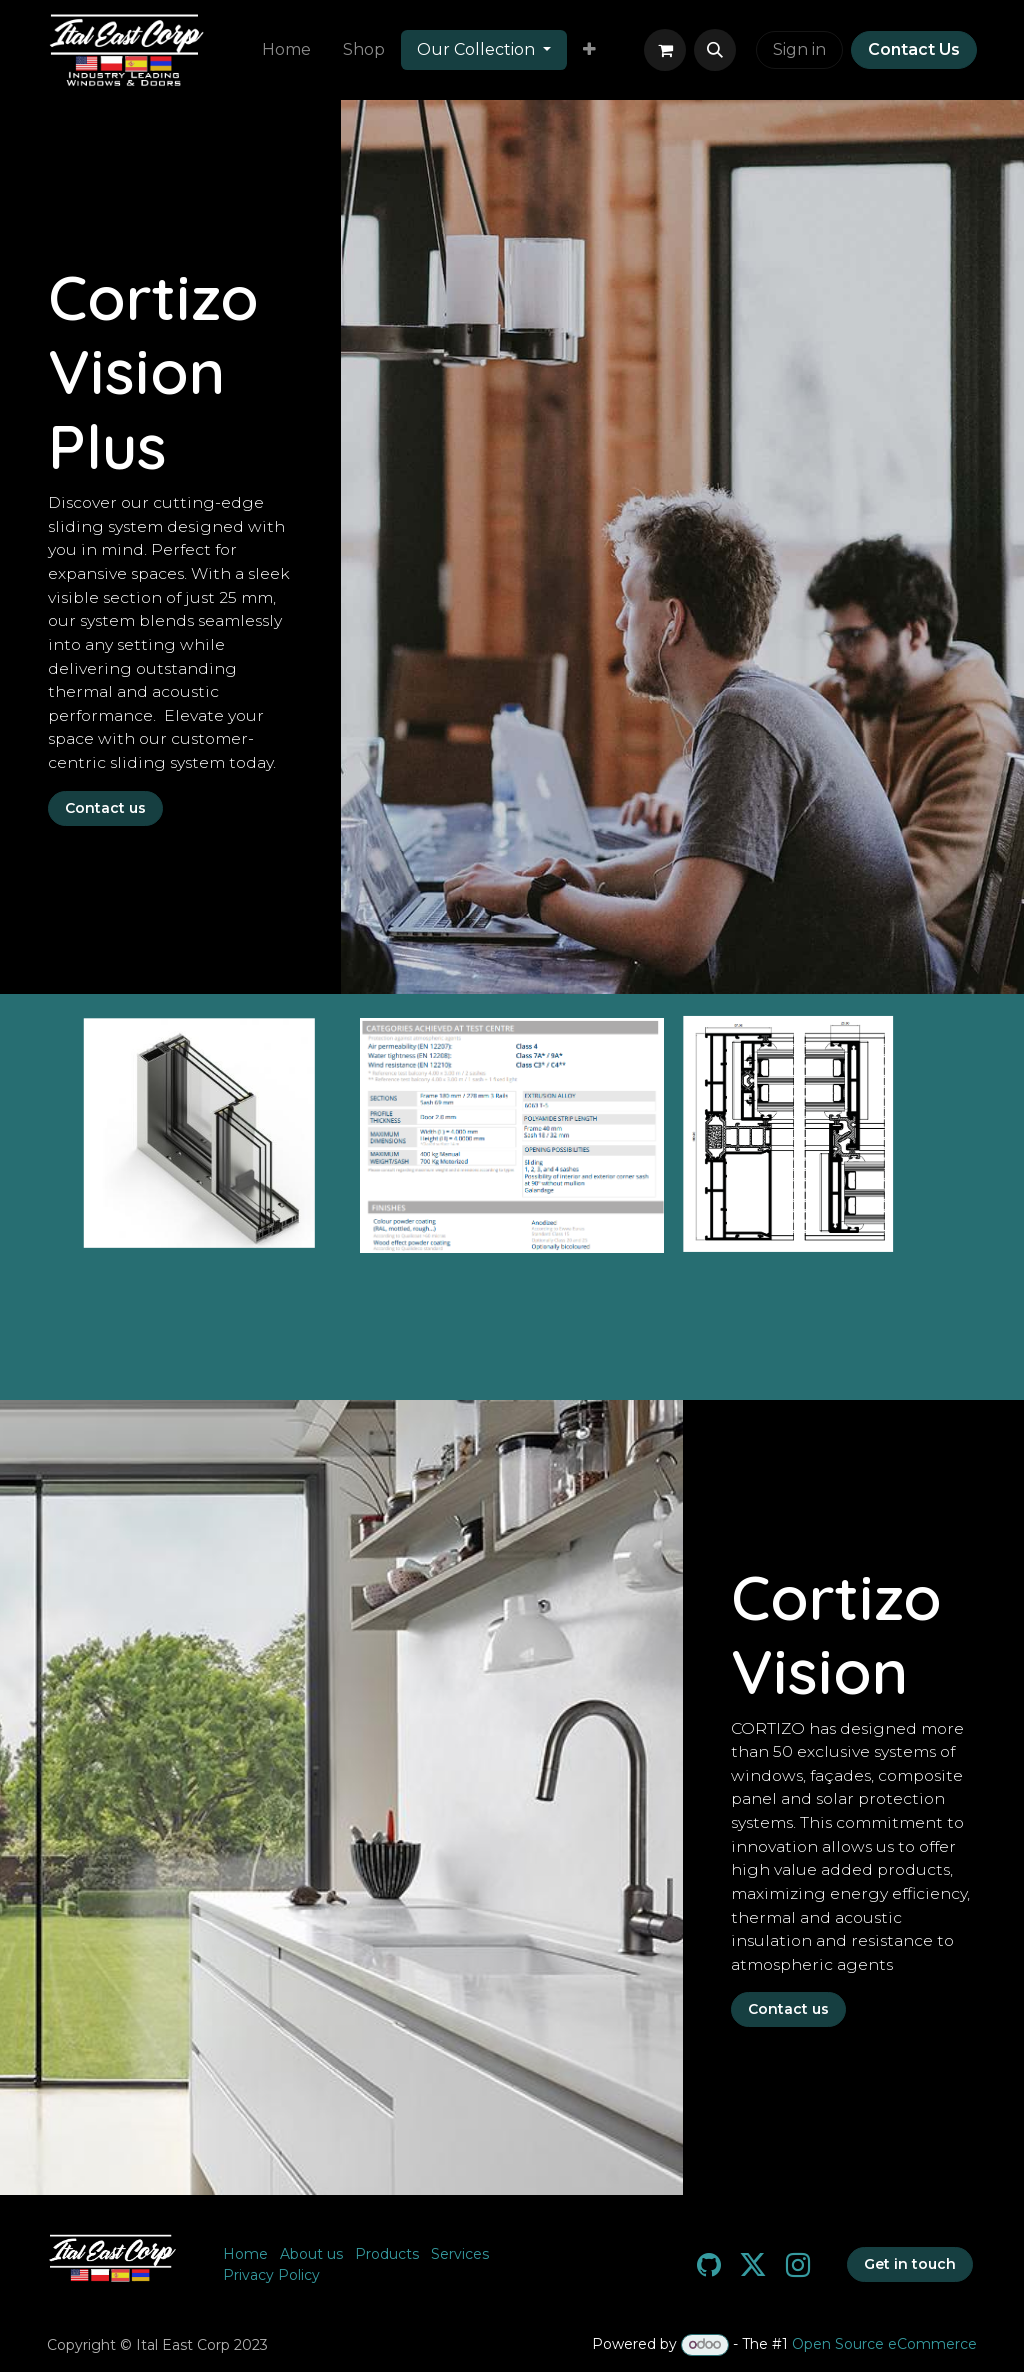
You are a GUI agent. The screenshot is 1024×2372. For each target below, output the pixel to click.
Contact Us (914, 49)
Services (460, 2254)
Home (245, 2254)
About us (311, 2254)
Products (387, 2254)
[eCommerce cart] (665, 50)
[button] (715, 50)
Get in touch (910, 2264)
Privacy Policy (271, 2275)
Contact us (105, 808)
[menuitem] (286, 50)
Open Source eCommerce (884, 2344)
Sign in (799, 49)
